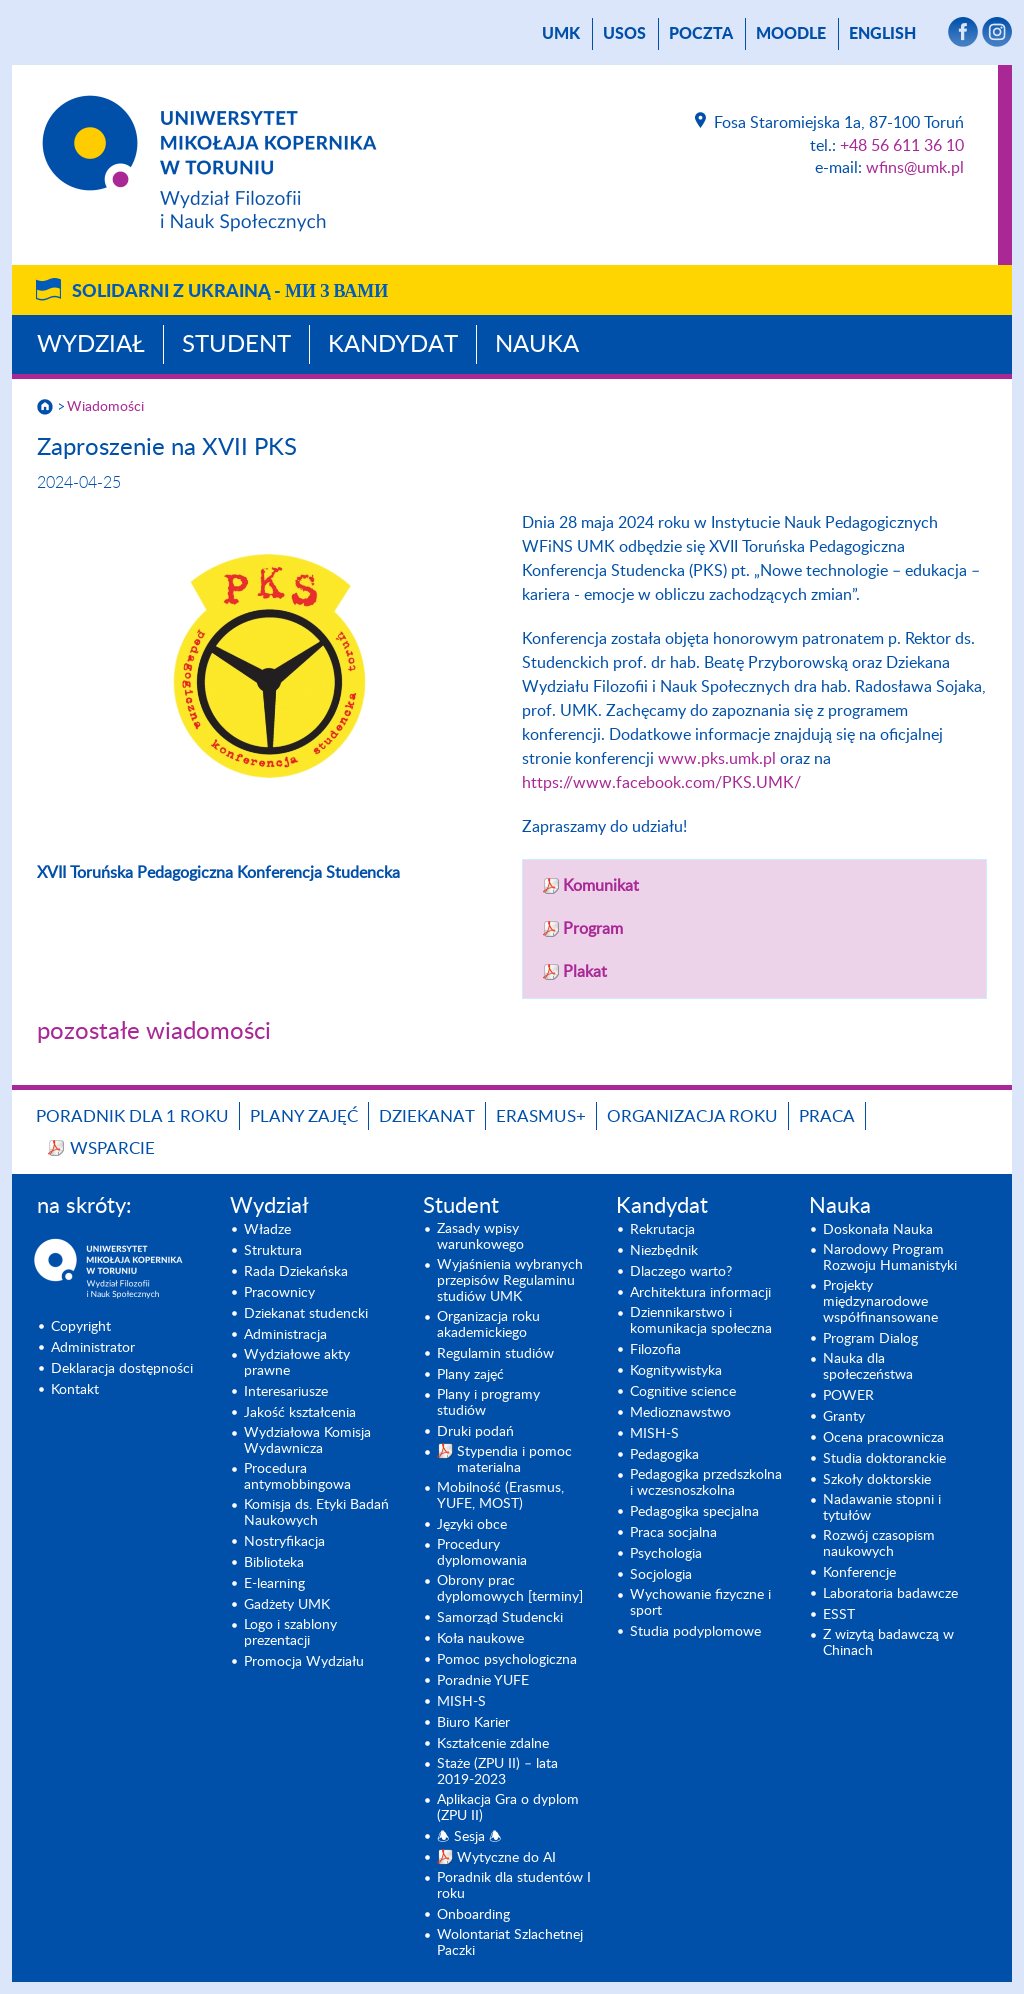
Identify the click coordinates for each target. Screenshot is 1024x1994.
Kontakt (75, 1390)
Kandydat (393, 345)
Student (236, 345)
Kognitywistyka (676, 1371)
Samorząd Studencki (500, 1618)
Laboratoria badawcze (890, 1594)
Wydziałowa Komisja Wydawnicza (307, 1441)
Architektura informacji (700, 1293)
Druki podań (475, 1432)
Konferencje (859, 1573)
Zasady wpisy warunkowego (480, 1237)
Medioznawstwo (680, 1413)
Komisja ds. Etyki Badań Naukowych (316, 1513)
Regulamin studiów (495, 1354)
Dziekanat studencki (306, 1314)
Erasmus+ (541, 1116)
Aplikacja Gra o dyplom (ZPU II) (508, 1808)
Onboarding (473, 1915)
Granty (844, 1417)
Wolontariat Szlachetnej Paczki (510, 1943)
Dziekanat (427, 1116)
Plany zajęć (304, 1116)
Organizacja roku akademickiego (488, 1325)
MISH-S (461, 1702)
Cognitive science (683, 1392)
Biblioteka (274, 1563)
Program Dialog (870, 1339)
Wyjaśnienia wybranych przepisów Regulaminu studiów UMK (510, 1281)
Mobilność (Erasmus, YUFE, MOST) (500, 1496)
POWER (848, 1396)
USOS (624, 34)
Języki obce (472, 1525)
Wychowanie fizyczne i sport (700, 1603)
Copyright (81, 1327)
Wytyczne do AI (506, 1858)
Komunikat (601, 886)
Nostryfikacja (284, 1542)
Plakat (585, 972)
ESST (839, 1615)
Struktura (273, 1251)
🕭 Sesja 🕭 (469, 1837)
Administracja (285, 1335)
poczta (701, 34)
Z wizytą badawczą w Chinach (888, 1643)
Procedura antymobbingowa (297, 1477)
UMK (561, 34)
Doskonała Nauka (878, 1230)
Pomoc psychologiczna (507, 1660)
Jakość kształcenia (300, 1413)
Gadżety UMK (287, 1605)
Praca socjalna (673, 1533)
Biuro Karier (473, 1723)
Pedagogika (664, 1455)
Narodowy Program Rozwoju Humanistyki (890, 1258)
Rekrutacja (662, 1230)
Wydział (91, 345)
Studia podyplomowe (695, 1632)
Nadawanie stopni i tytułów (882, 1508)
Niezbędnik (664, 1251)
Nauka (537, 345)
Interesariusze (286, 1392)
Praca (827, 1116)
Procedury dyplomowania (482, 1553)
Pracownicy (279, 1293)
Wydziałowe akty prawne (297, 1363)
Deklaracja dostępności (122, 1369)
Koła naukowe (480, 1639)
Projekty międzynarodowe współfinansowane (880, 1302)
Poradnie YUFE (483, 1681)
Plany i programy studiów (488, 1403)
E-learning (274, 1584)
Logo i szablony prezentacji (290, 1633)
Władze (267, 1230)
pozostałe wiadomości (154, 1032)
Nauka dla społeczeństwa (868, 1367)
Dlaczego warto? (681, 1272)
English (882, 34)
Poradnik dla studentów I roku (514, 1886)
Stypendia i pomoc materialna (514, 1460)
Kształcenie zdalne (493, 1744)
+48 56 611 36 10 (902, 146)
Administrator (93, 1348)
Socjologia (661, 1575)
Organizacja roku (692, 1116)
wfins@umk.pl (915, 168)
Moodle (791, 34)
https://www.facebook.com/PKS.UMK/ (661, 783)
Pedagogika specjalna (694, 1512)
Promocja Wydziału (304, 1662)
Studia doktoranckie (884, 1459)
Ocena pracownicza (883, 1438)
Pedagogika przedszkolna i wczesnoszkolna (706, 1483)
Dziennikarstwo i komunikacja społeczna (701, 1321)
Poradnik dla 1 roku (132, 1116)
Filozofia (655, 1350)
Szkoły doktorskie (877, 1480)
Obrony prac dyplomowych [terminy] (510, 1589)
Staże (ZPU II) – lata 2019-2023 (497, 1772)
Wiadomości (105, 407)
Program (593, 929)
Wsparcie (112, 1148)
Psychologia (666, 1554)
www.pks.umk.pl (717, 759)
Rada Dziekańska (296, 1272)
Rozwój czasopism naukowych (879, 1544)
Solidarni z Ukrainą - (230, 292)
